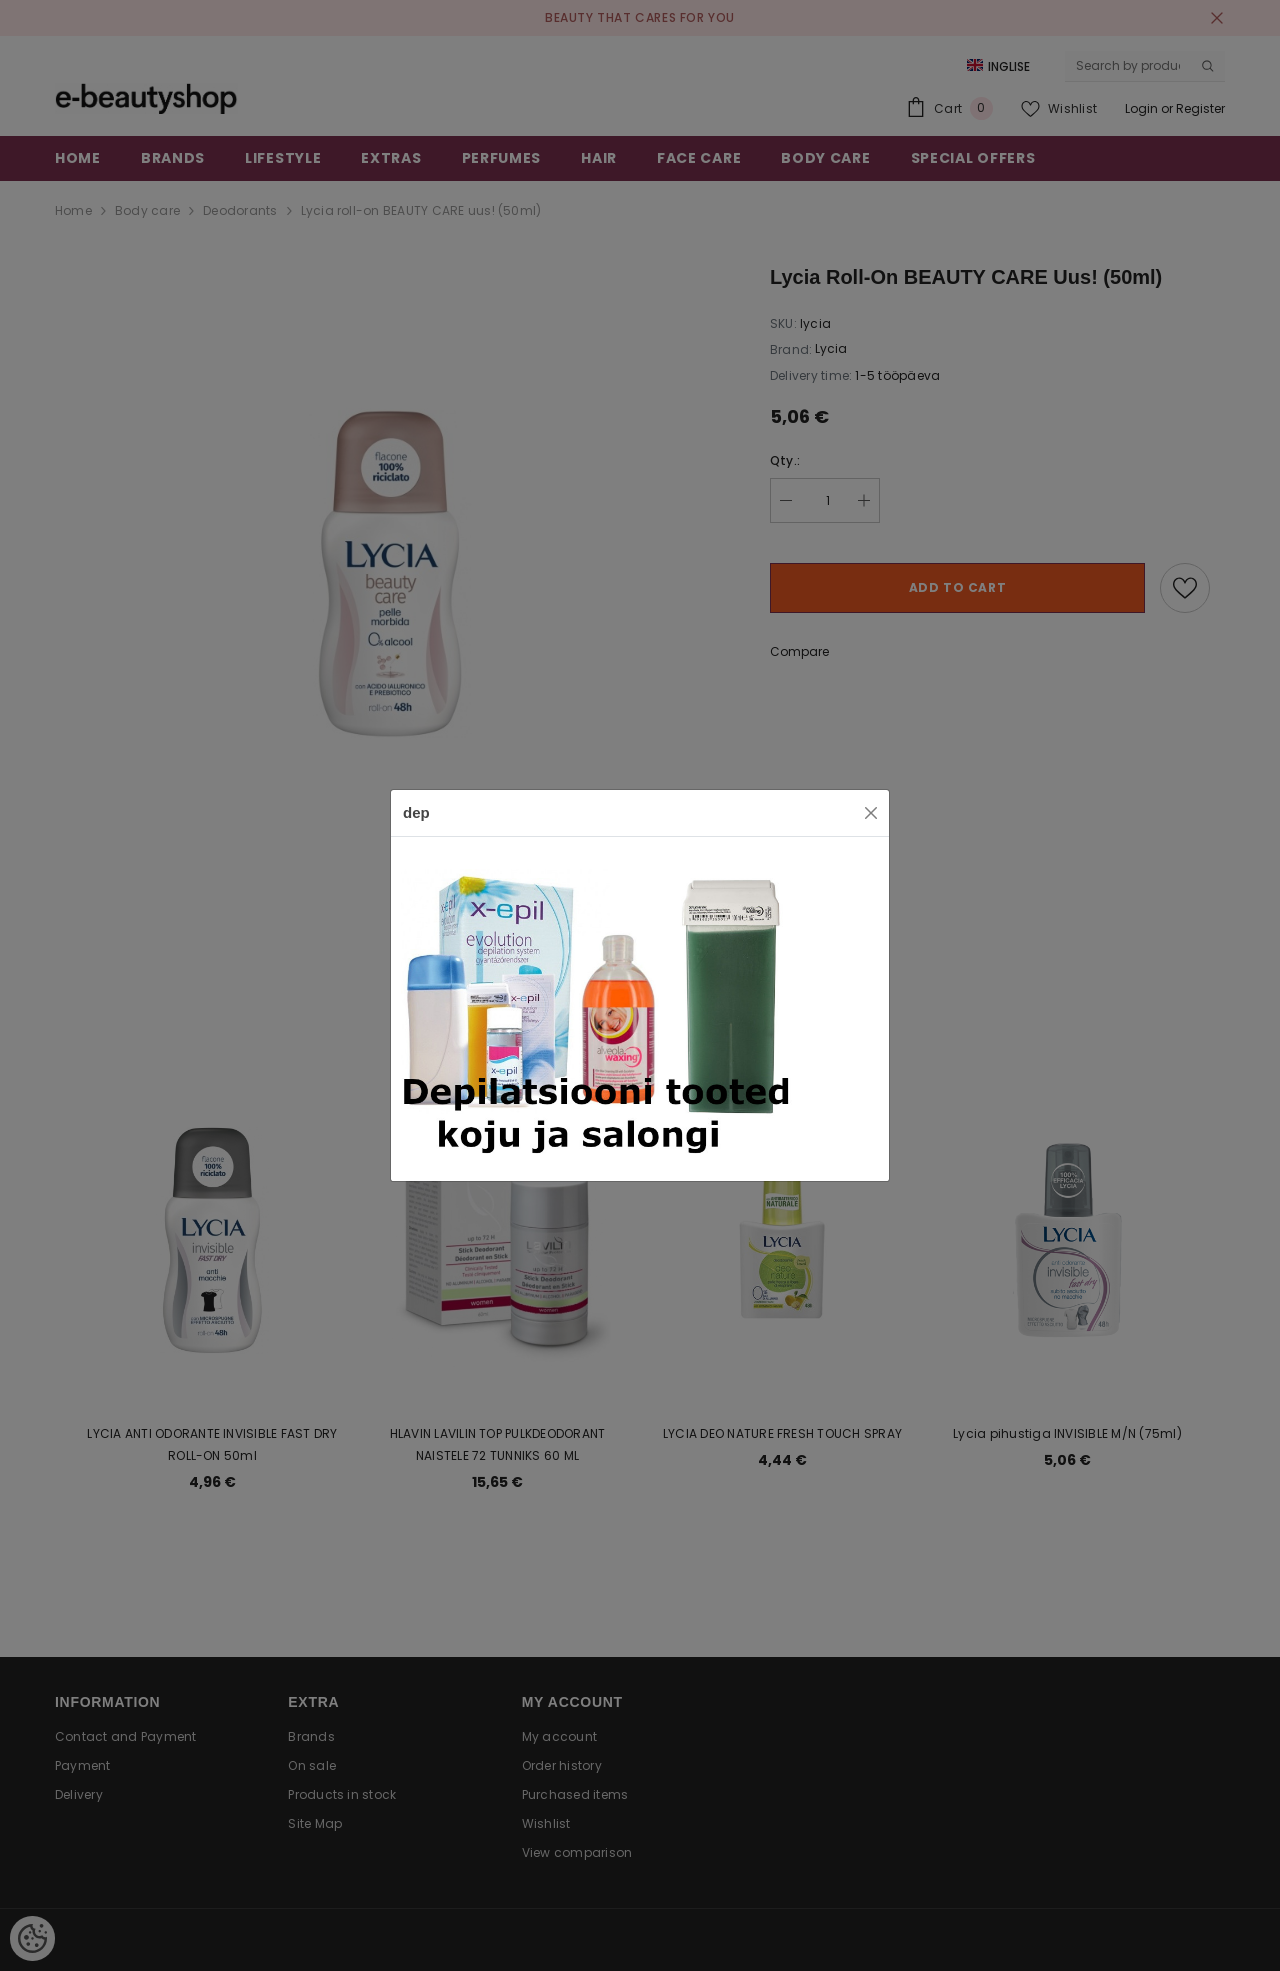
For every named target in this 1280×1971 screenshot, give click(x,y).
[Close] (871, 813)
